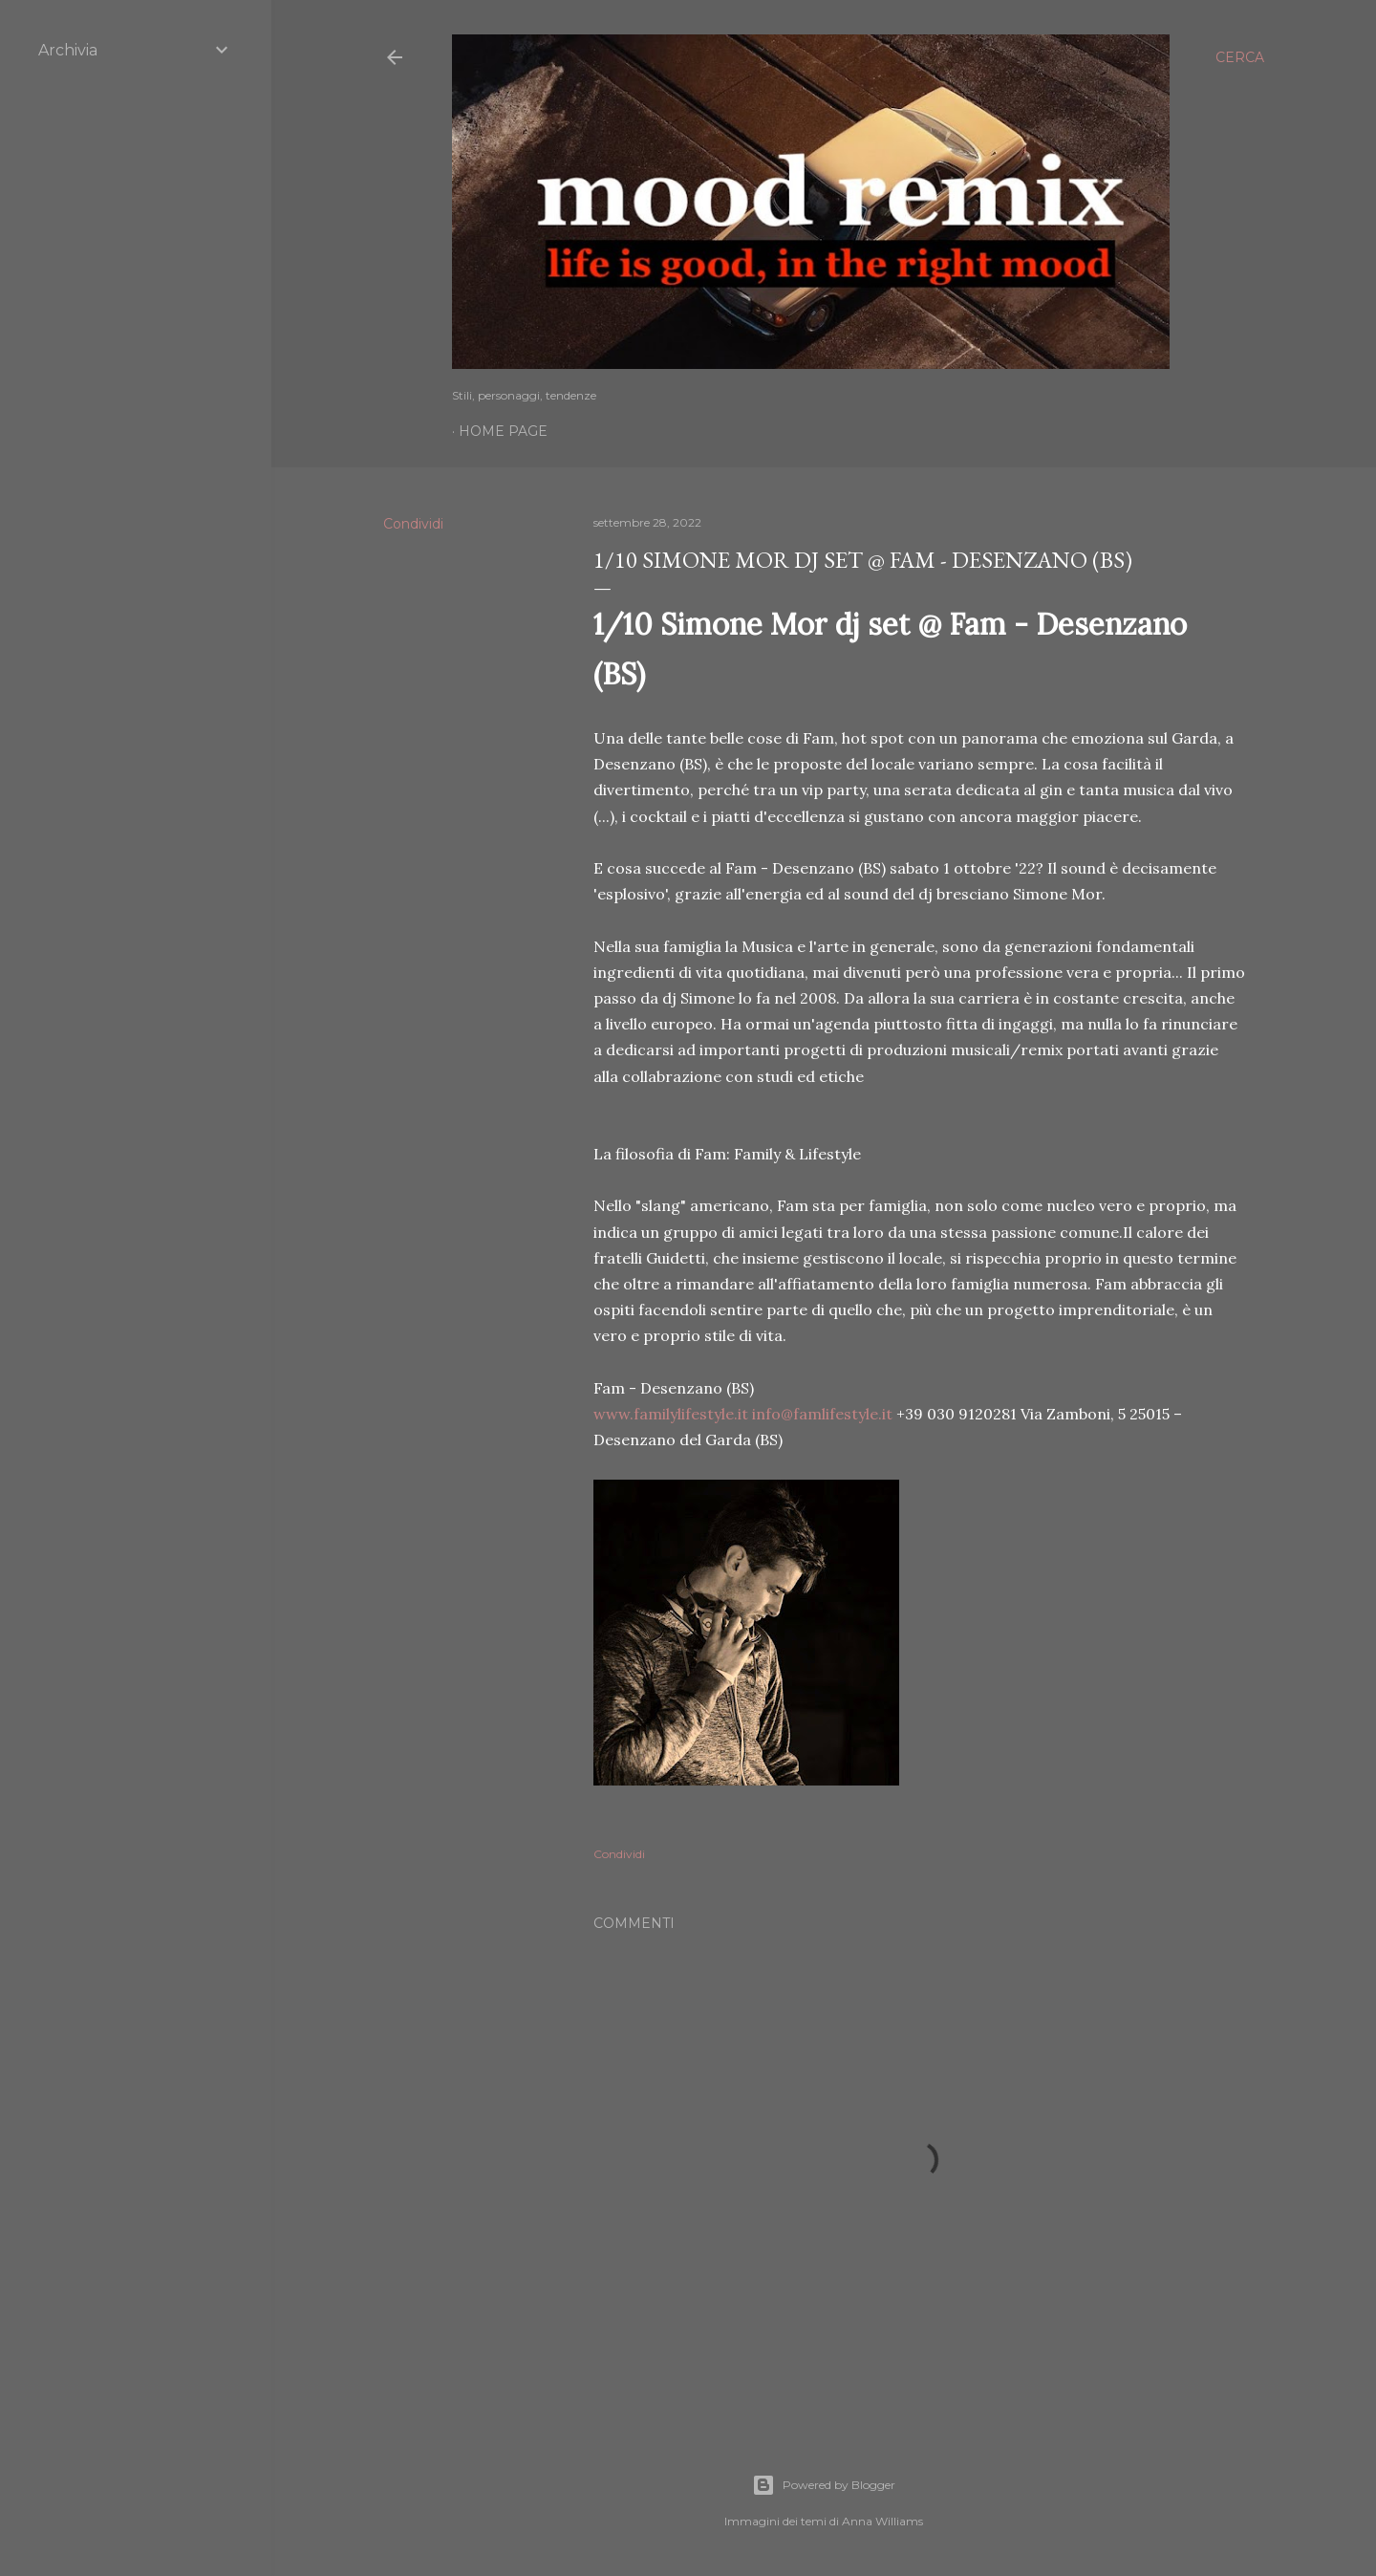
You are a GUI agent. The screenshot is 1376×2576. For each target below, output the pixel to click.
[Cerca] (1239, 57)
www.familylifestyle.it (670, 1413)
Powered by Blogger (823, 2485)
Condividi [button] (413, 523)
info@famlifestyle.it (822, 1413)
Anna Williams (882, 2521)
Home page (503, 431)
